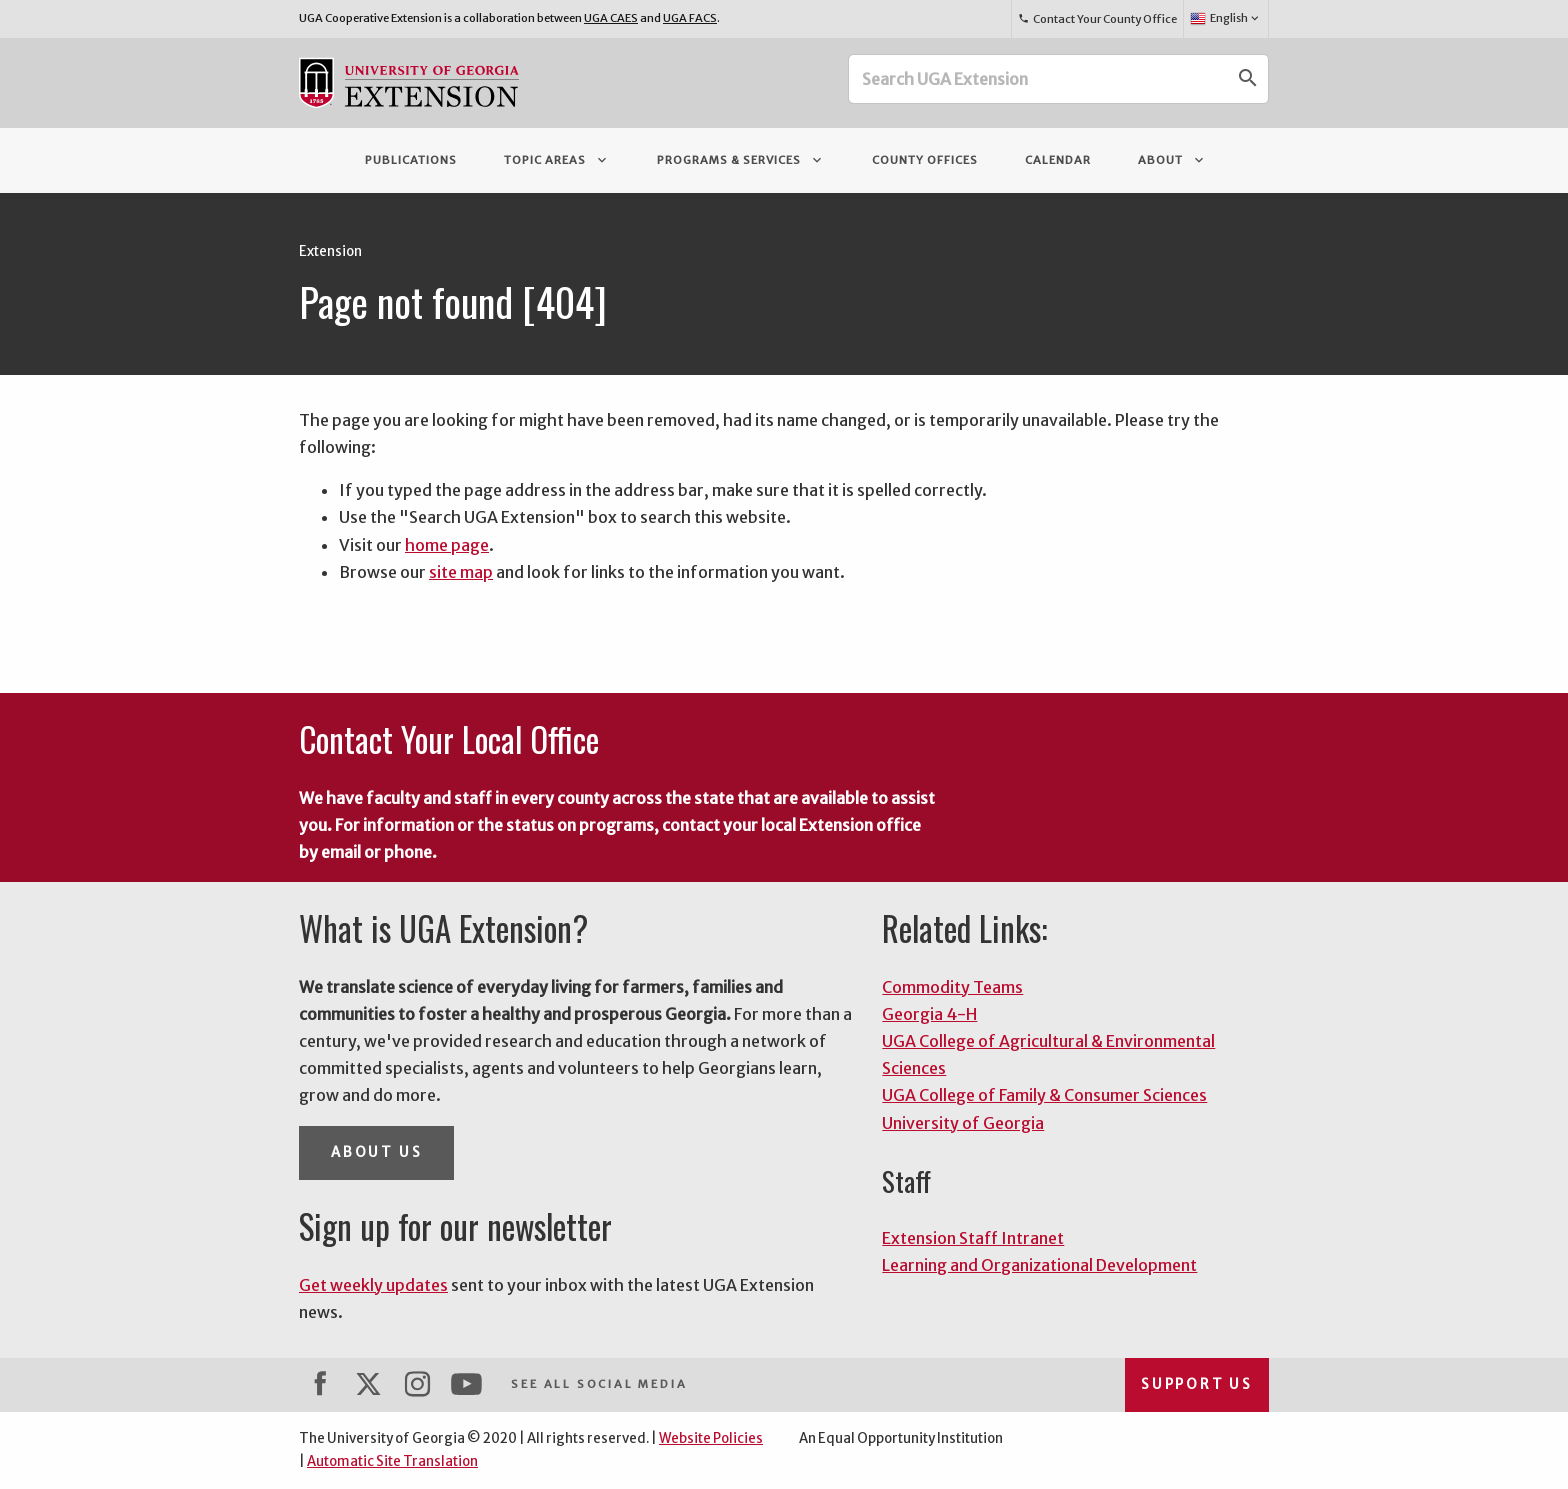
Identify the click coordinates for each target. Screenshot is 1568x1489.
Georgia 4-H (929, 1014)
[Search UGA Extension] (1039, 79)
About (1172, 160)
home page (447, 545)
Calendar (1058, 160)
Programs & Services (741, 160)
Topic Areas (557, 160)
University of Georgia (963, 1123)
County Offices (925, 160)
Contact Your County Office (1097, 19)
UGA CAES (611, 18)
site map (461, 572)
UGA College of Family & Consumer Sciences (1044, 1095)
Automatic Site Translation (392, 1461)
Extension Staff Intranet (973, 1238)
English (1225, 19)
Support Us (1197, 1384)
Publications (411, 160)
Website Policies (711, 1438)
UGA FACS (690, 18)
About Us (376, 1152)
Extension (330, 251)
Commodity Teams (952, 987)
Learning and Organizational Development (1039, 1265)
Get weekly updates (373, 1285)
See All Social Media (599, 1384)
